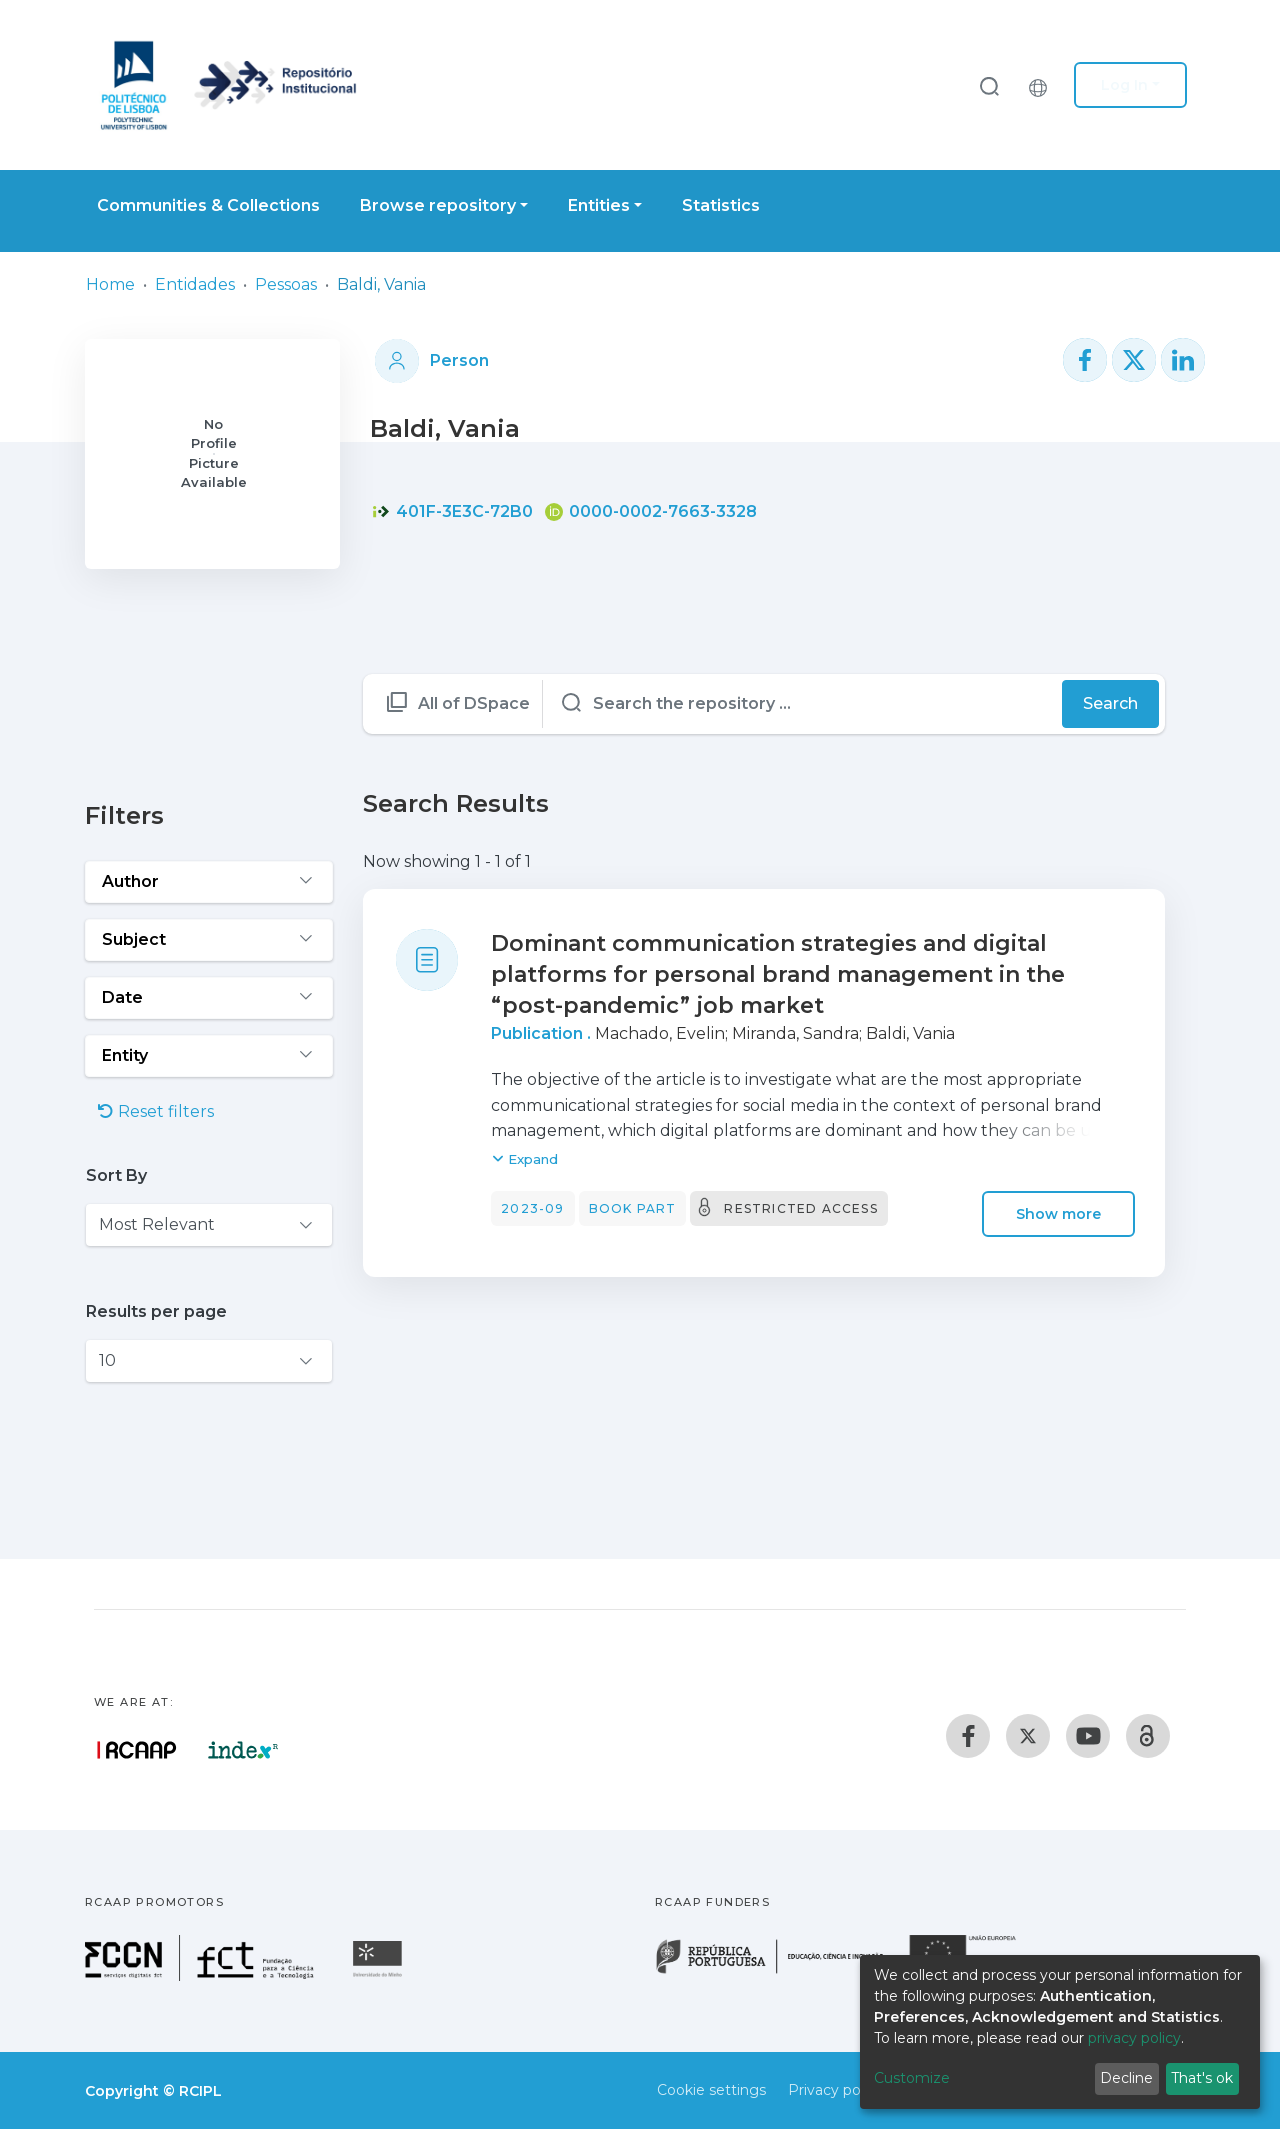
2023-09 (532, 1208)
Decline (1126, 2078)
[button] (1043, 85)
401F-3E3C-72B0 (452, 511)
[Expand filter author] (209, 882)
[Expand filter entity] (209, 1056)
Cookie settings (711, 2090)
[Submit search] (989, 85)
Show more (1058, 1214)
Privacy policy (835, 2090)
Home (110, 284)
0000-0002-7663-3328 (651, 511)
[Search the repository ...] (803, 704)
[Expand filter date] (209, 998)
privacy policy (1134, 2038)
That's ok (1202, 2078)
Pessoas (286, 284)
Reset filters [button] (156, 1111)
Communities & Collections (208, 205)
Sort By (116, 1175)
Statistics (721, 205)
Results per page (156, 1311)
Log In (1124, 85)
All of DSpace (474, 703)
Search (1110, 703)
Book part (633, 1208)
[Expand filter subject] (209, 940)
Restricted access (800, 1208)
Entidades (195, 284)
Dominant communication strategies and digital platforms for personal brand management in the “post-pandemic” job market (778, 974)
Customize (912, 2078)
